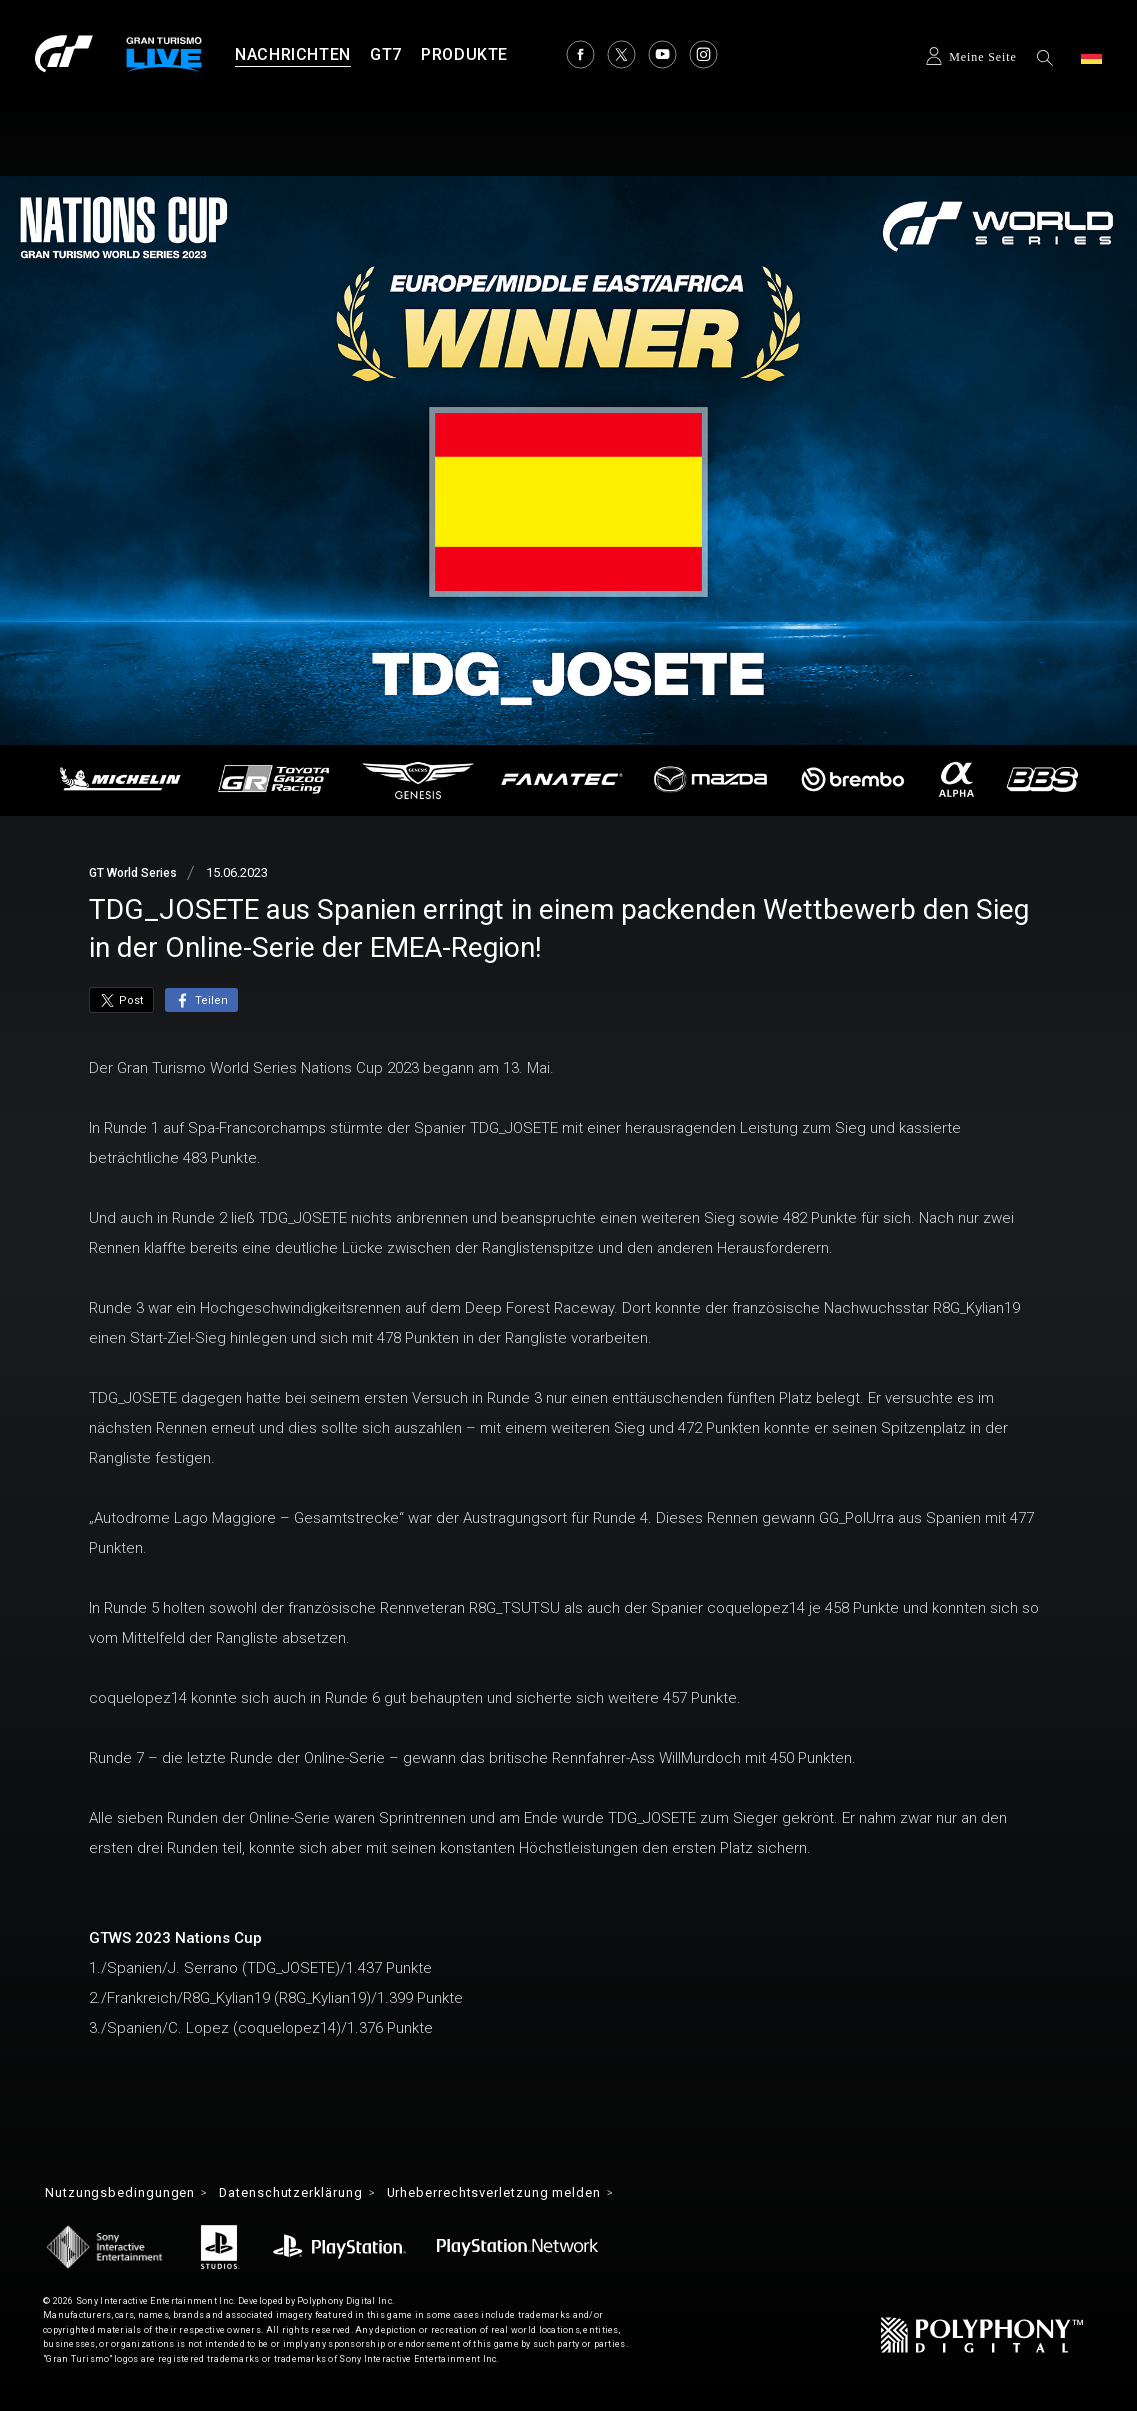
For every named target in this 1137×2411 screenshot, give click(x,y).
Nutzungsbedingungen (125, 2194)
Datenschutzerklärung (310, 2194)
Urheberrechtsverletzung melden (534, 2194)
